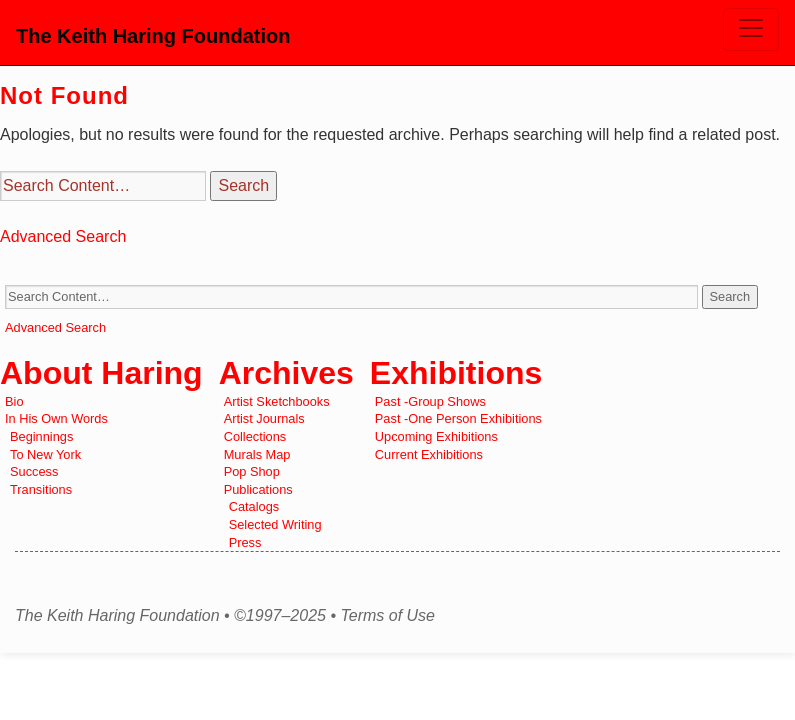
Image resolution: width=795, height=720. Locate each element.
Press (245, 542)
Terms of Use (387, 616)
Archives (286, 373)
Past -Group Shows (430, 401)
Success (34, 471)
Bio (14, 401)
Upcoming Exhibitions (436, 436)
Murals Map (257, 454)
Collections (255, 436)
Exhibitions (456, 373)
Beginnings (41, 436)
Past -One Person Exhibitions (458, 418)
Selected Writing (275, 524)
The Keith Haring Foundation (153, 36)
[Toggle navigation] (751, 29)
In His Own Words (56, 418)
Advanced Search (63, 236)
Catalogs (254, 506)
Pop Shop (252, 471)
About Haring (101, 373)
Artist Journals (264, 418)
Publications (258, 489)
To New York (45, 454)
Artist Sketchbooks (277, 401)
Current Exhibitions (429, 454)
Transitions (41, 489)
